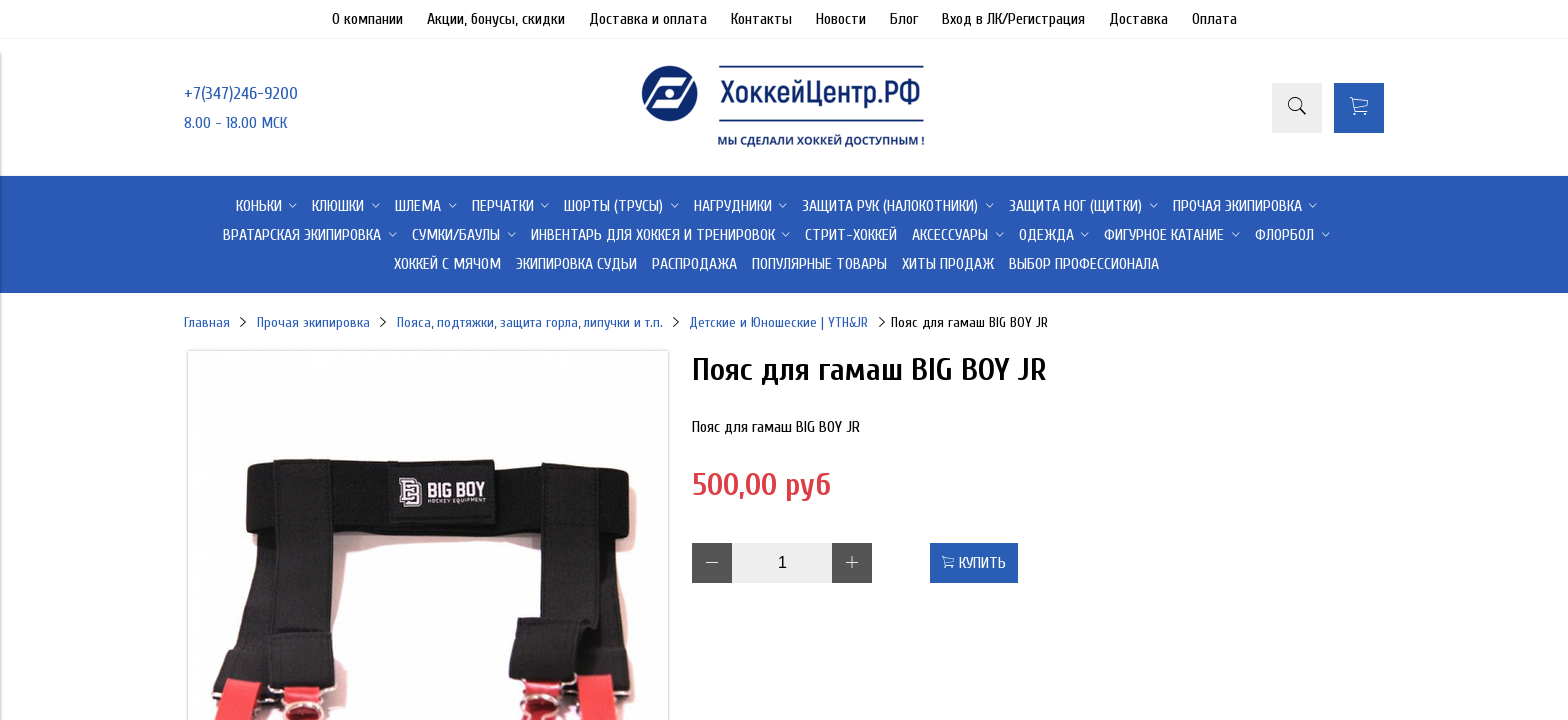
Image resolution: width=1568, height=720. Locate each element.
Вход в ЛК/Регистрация (1013, 19)
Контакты (761, 19)
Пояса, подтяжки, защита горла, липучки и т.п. (530, 322)
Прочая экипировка (313, 322)
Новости (841, 19)
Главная (207, 322)
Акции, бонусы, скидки (496, 19)
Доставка (1138, 19)
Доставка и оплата (648, 19)
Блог (904, 19)
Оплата (1214, 19)
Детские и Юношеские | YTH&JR (778, 322)
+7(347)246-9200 (241, 93)
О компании (367, 19)
